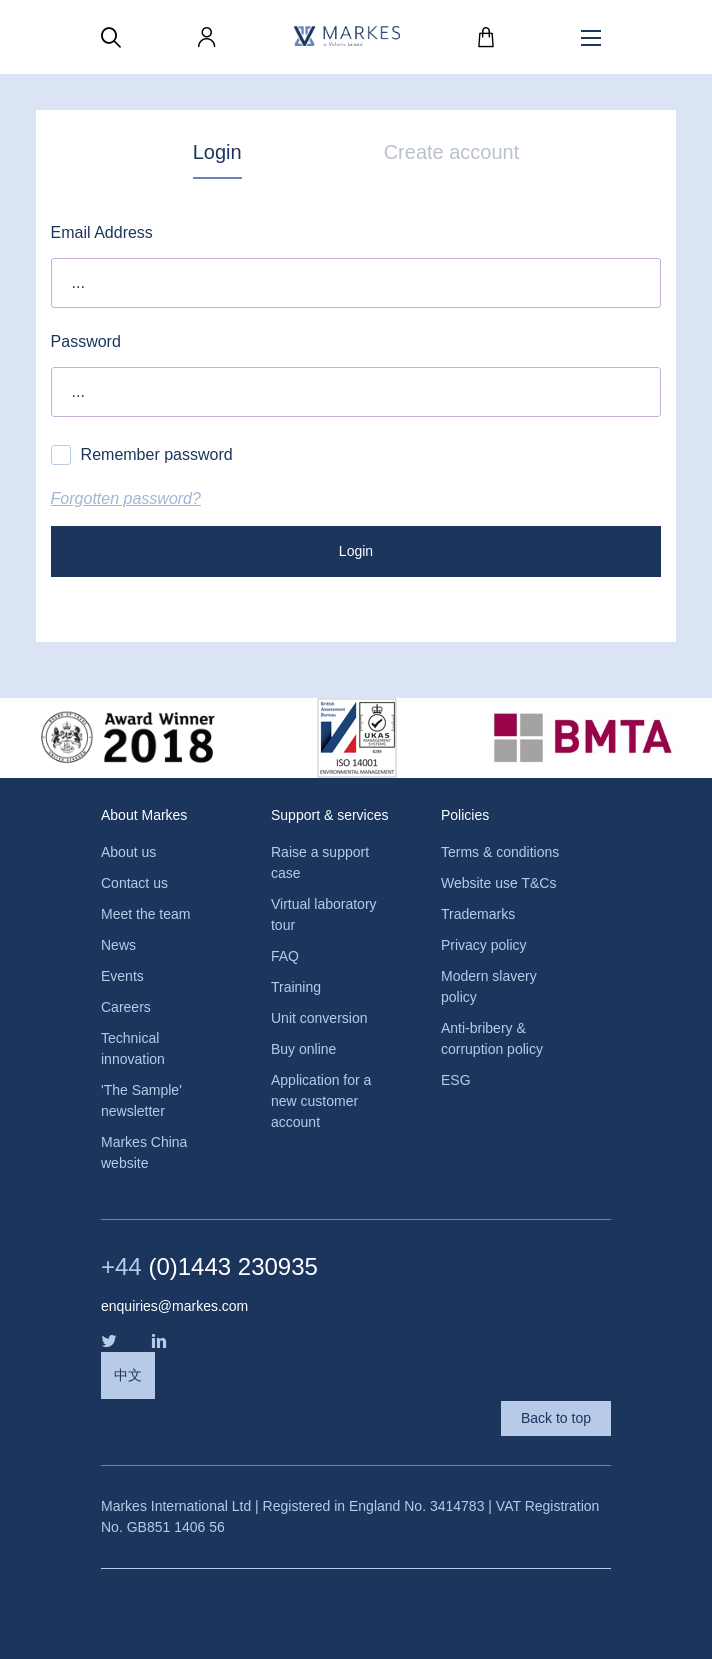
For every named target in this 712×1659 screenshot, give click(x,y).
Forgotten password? (126, 498)
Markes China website (144, 1152)
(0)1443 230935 (209, 1267)
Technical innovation (133, 1048)
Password (86, 341)
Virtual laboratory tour (324, 914)
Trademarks (478, 914)
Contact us (134, 883)
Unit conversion (319, 1018)
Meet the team (146, 914)
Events (122, 976)
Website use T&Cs (498, 883)
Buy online (303, 1049)
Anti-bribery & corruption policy (492, 1038)
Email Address (102, 232)
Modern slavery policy (489, 986)
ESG (456, 1080)
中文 (128, 1375)
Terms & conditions (500, 852)
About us (128, 852)
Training (296, 987)
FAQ (285, 956)
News (118, 945)
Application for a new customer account (321, 1101)
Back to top (556, 1418)
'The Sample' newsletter (141, 1100)
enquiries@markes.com (174, 1306)
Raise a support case (320, 862)
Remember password (142, 455)
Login (217, 152)
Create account (452, 152)
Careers (126, 1007)
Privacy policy (484, 945)
